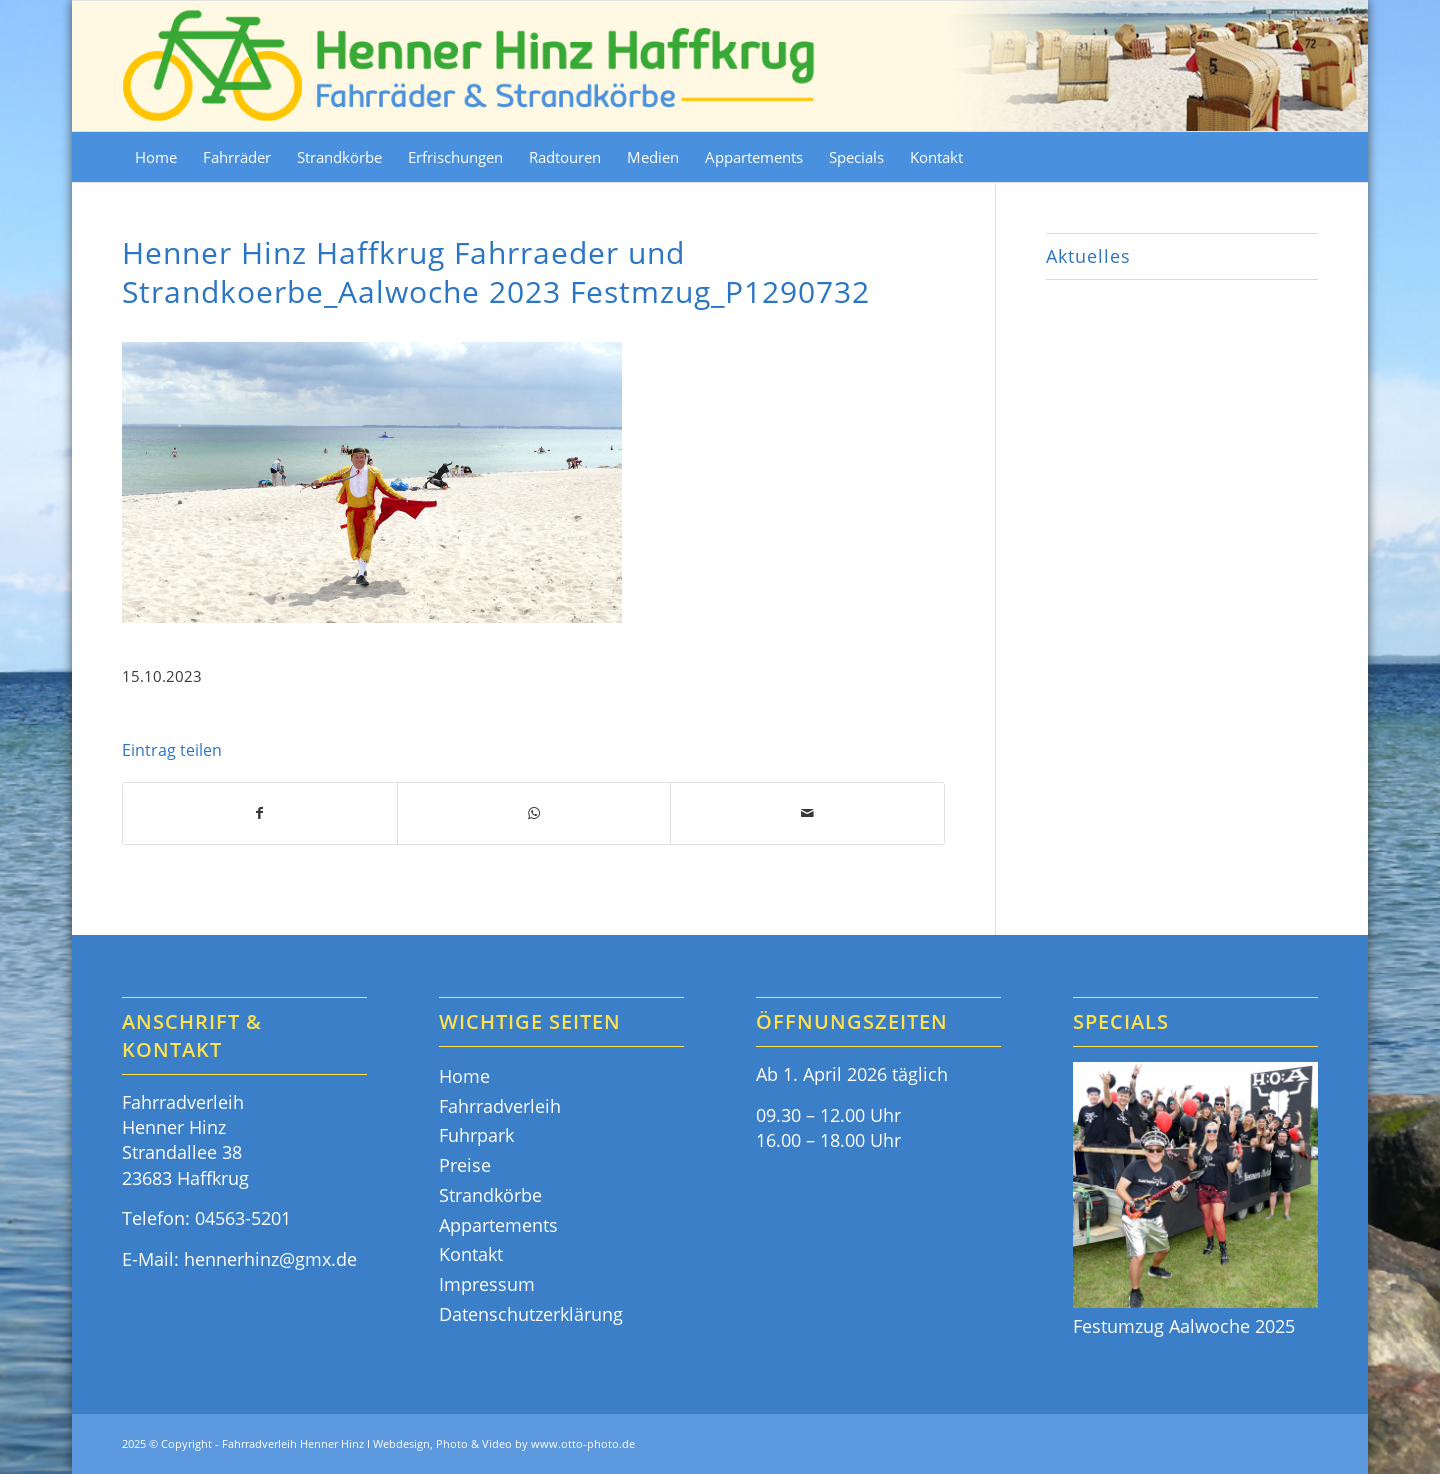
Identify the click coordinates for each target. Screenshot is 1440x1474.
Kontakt (471, 1254)
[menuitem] (156, 157)
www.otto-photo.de (583, 1443)
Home (464, 1076)
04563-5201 (243, 1218)
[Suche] (1305, 157)
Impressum (487, 1284)
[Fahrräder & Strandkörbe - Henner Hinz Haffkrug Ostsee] (470, 66)
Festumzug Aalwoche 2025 (1184, 1326)
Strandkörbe (490, 1195)
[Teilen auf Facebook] (260, 813)
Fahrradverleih (500, 1106)
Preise (465, 1165)
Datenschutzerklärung (531, 1314)
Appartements (498, 1225)
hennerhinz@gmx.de (270, 1259)
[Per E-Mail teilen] (807, 813)
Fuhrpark (476, 1135)
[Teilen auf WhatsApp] (534, 813)
